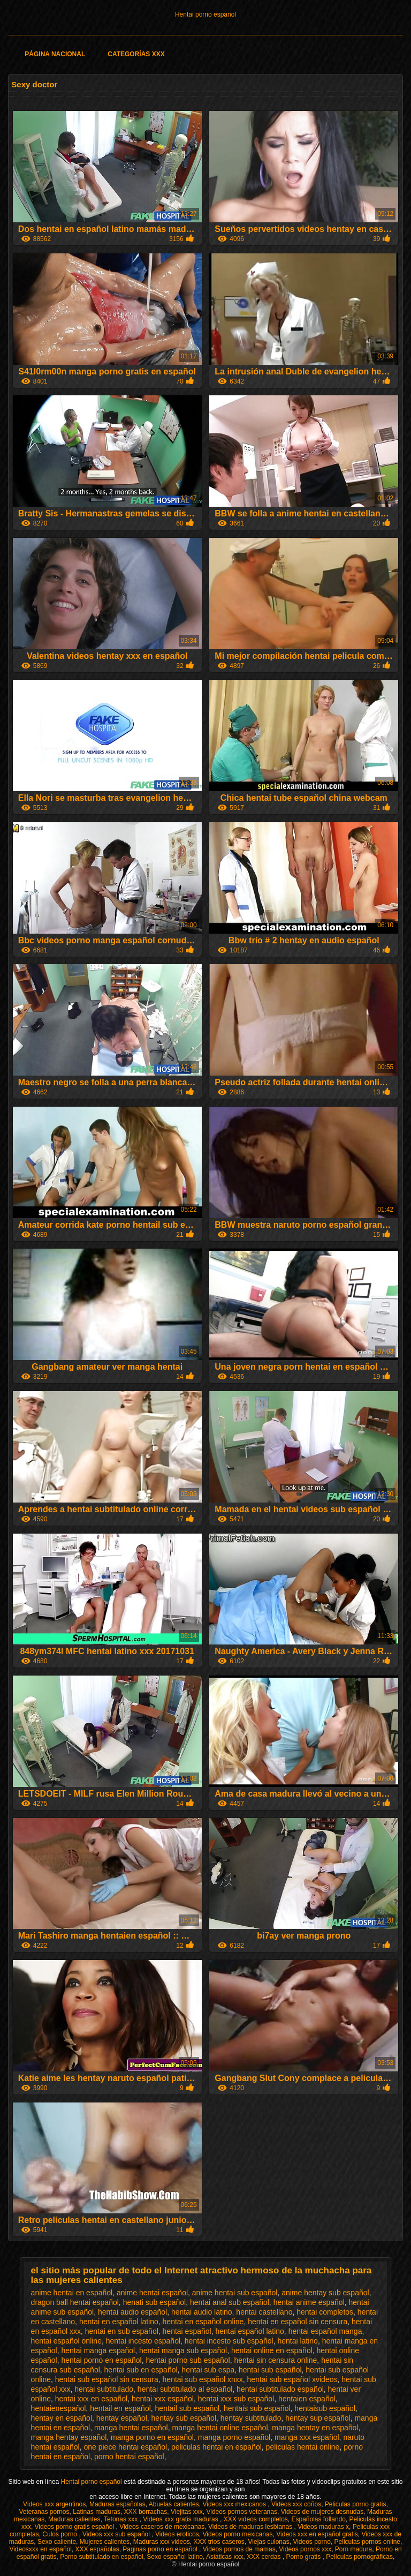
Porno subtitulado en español (101, 2556)
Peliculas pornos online (367, 2541)
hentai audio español (132, 2312)
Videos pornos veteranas (241, 2511)
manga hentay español (69, 2437)
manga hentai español (131, 2427)
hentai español (187, 2331)
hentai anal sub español (229, 2302)
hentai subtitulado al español (185, 2389)
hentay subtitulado (250, 2418)
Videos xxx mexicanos (235, 2504)
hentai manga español (98, 2350)
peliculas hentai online (303, 2447)
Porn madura (353, 2549)
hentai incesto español (143, 2341)
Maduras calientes (74, 2519)
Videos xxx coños (296, 2504)
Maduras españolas (117, 2504)
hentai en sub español (121, 2331)
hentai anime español (309, 2302)
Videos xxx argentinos (54, 2504)
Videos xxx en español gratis (317, 2534)
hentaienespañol (58, 2408)
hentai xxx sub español (236, 2398)
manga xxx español (307, 2437)
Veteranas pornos (44, 2511)
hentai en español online (203, 2321)
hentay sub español (183, 2418)
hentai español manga (325, 2331)
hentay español (121, 2418)
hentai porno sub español (188, 2360)
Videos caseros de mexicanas (161, 2526)
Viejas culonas (269, 2541)
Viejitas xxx (187, 2511)
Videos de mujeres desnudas (322, 2511)
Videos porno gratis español (75, 2526)
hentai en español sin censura (297, 2321)
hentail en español (120, 2408)
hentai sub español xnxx (203, 2379)
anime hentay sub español (325, 2292)
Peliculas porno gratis (355, 2504)
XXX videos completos (256, 2519)
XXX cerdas (265, 2556)
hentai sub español (270, 2369)
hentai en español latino (118, 2321)
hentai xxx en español (91, 2398)
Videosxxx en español (40, 2549)
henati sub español (154, 2302)
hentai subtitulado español (280, 2389)
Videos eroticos (177, 2534)
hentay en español (61, 2418)
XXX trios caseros (219, 2541)
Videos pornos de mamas (239, 2549)
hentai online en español (272, 2350)
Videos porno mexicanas (237, 2534)
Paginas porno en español (161, 2549)
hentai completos (324, 2312)
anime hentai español (152, 2292)
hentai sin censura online (275, 2360)
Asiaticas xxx (224, 2556)
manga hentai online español (220, 2427)
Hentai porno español (205, 14)
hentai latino (297, 2341)
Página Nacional (55, 54)
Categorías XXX (136, 54)
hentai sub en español (141, 2369)
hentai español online (66, 2341)
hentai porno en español (101, 2360)
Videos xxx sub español (116, 2534)
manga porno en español (152, 2437)
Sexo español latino (175, 2556)
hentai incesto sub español (229, 2341)
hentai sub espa (207, 2369)
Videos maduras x (323, 2526)
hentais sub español (257, 2408)
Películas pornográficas (359, 2556)
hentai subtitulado (103, 2389)
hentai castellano (264, 2312)
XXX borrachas (146, 2511)
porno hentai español (129, 2456)
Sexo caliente (56, 2541)
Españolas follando (319, 2519)
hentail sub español (187, 2408)
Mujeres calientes (105, 2541)
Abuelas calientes (174, 2504)
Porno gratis (304, 2556)
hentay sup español (317, 2418)
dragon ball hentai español (75, 2302)
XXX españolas (97, 2549)
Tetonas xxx (122, 2519)
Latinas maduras (96, 2511)
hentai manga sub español (183, 2350)
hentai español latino (249, 2331)
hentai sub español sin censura (106, 2379)
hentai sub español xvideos (292, 2379)
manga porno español (234, 2437)
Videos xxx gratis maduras (181, 2519)
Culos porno (60, 2534)
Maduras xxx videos (161, 2541)
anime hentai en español (72, 2292)
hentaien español (307, 2398)
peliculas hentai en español (216, 2447)
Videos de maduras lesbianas (251, 2526)
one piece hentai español (125, 2447)
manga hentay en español (315, 2427)
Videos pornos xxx (305, 2549)
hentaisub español (324, 2408)
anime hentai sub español (235, 2292)
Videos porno (312, 2541)
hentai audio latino (201, 2312)
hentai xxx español (163, 2398)
